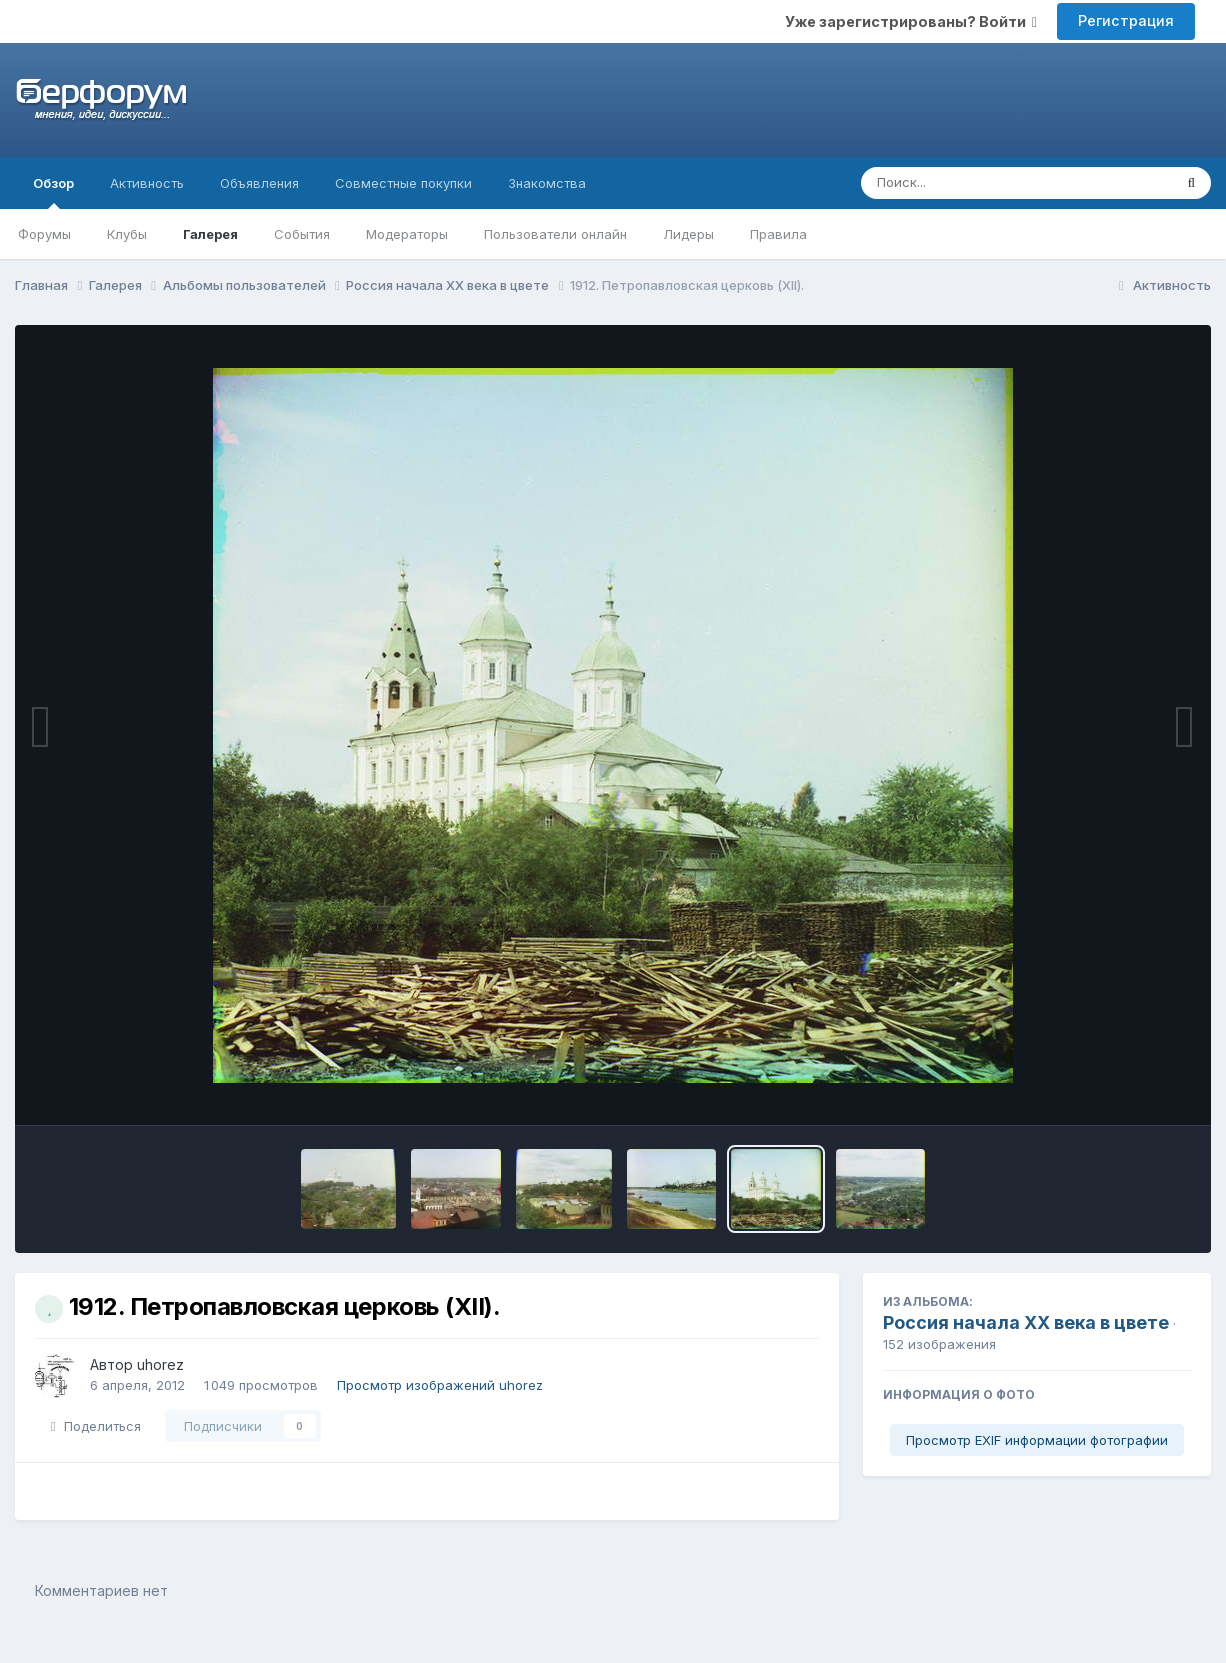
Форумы (44, 234)
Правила (778, 234)
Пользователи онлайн (555, 234)
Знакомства (547, 183)
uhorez (160, 1364)
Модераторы (407, 234)
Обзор (53, 192)
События (302, 234)
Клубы (127, 234)
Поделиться (96, 1426)
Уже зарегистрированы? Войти (911, 21)
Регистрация (1126, 20)
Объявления (259, 183)
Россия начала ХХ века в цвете (1026, 1322)
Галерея (210, 234)
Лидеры (688, 234)
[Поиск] (978, 183)
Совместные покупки (403, 183)
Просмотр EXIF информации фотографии (1037, 1440)
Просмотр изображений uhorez (440, 1385)
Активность (147, 183)
